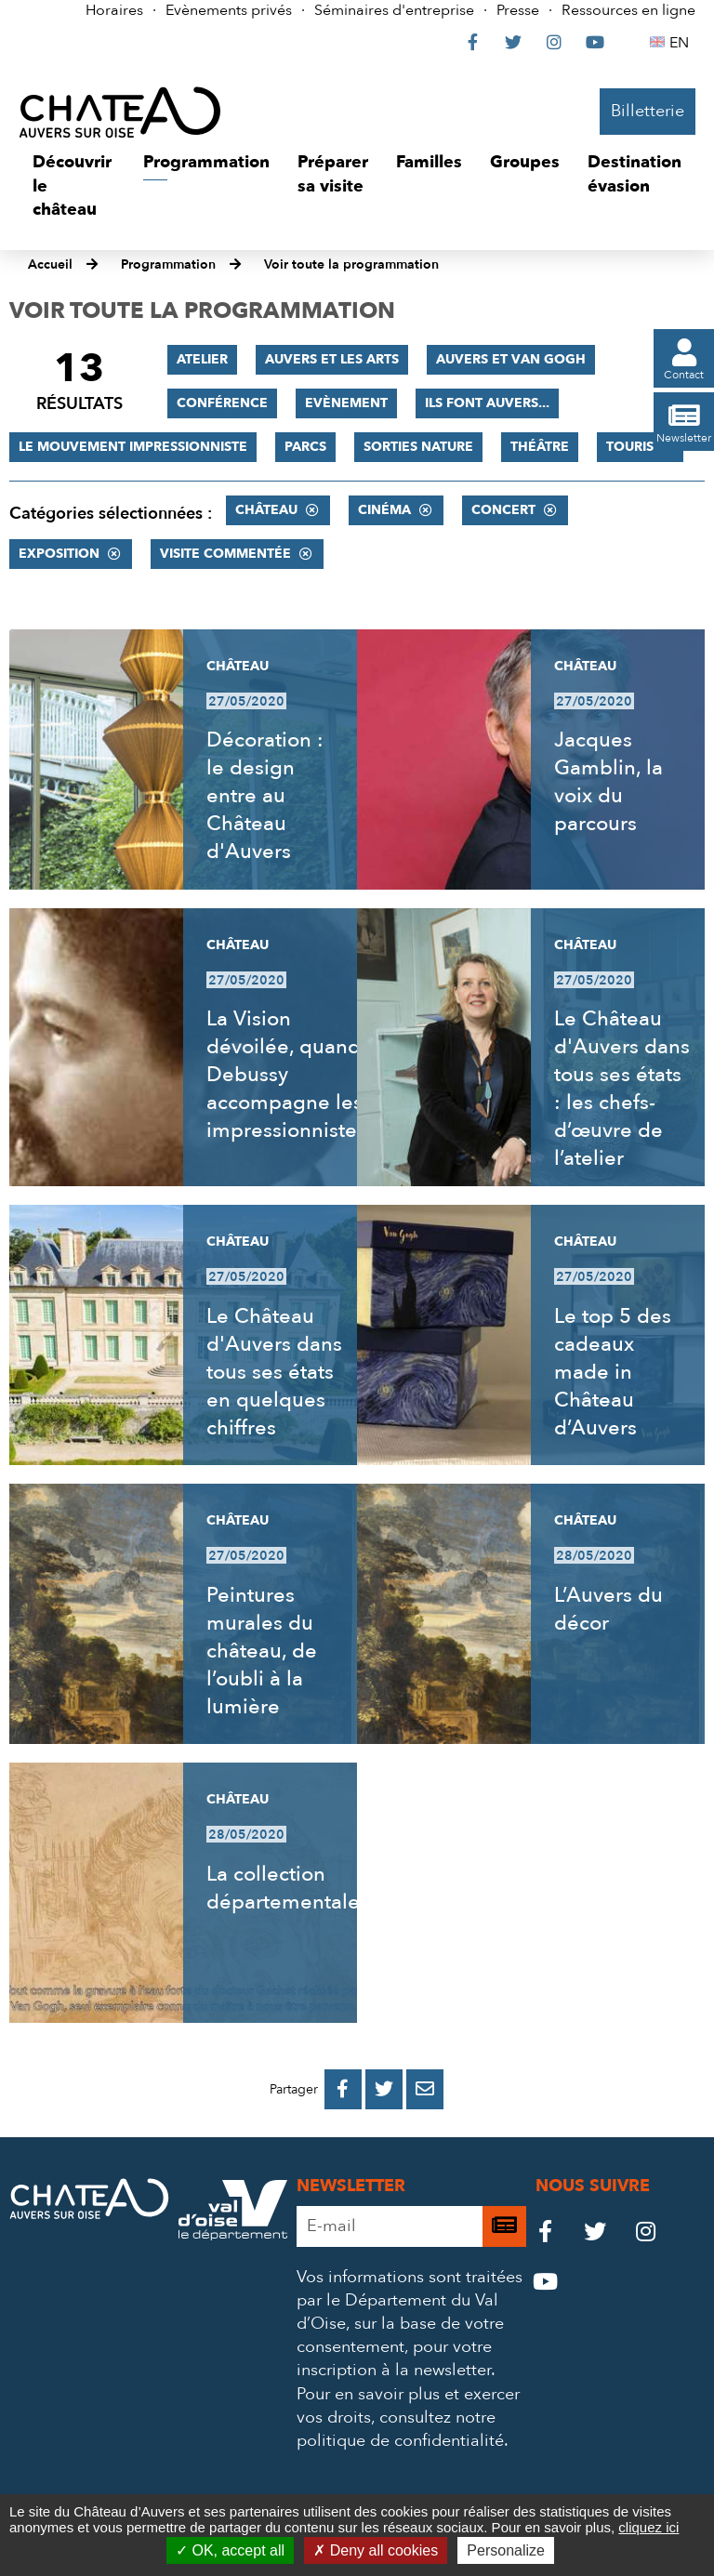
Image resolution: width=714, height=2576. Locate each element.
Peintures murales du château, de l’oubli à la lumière (261, 1651)
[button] (74, 186)
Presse (517, 10)
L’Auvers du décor (608, 1609)
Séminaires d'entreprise (394, 10)
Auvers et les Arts (332, 359)
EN (681, 43)
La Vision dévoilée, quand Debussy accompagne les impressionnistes (286, 1074)
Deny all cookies (375, 2550)
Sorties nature (418, 447)
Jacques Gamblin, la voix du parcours (608, 782)
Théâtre (539, 447)
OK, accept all (230, 2550)
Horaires (114, 10)
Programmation (168, 264)
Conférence (222, 403)
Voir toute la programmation (351, 264)
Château (266, 510)
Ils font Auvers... (487, 403)
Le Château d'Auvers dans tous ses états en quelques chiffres (274, 1372)
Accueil (50, 264)
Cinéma (384, 510)
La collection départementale (283, 1888)
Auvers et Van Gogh (511, 359)
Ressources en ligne (628, 10)
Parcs (305, 447)
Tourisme (640, 447)
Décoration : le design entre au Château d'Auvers (265, 795)
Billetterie (647, 111)
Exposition (59, 553)
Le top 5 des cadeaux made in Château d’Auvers (612, 1372)
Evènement (346, 403)
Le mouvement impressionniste (133, 447)
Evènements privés (228, 10)
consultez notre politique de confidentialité (400, 2429)
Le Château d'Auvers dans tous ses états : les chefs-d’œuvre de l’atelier (622, 1088)
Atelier (202, 359)
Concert (503, 510)
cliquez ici (648, 2527)
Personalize (506, 2550)
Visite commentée (225, 553)
